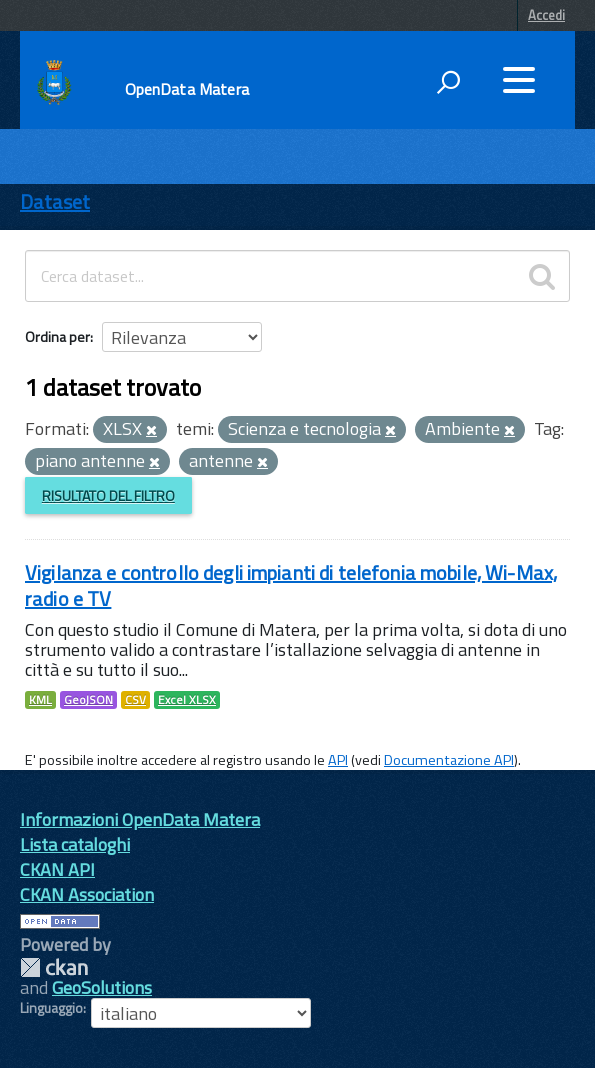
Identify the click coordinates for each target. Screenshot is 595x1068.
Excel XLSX (187, 700)
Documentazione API (449, 760)
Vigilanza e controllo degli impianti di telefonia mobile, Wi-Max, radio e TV (291, 585)
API (338, 760)
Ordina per (57, 336)
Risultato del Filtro (108, 495)
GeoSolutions (102, 987)
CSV (135, 700)
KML (40, 700)
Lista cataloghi (75, 844)
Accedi (546, 15)
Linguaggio (51, 1008)
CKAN (54, 967)
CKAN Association (87, 894)
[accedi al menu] (519, 80)
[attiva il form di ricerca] (448, 82)
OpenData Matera (187, 89)
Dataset (55, 201)
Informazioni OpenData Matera (140, 819)
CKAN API (57, 869)
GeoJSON (88, 700)
